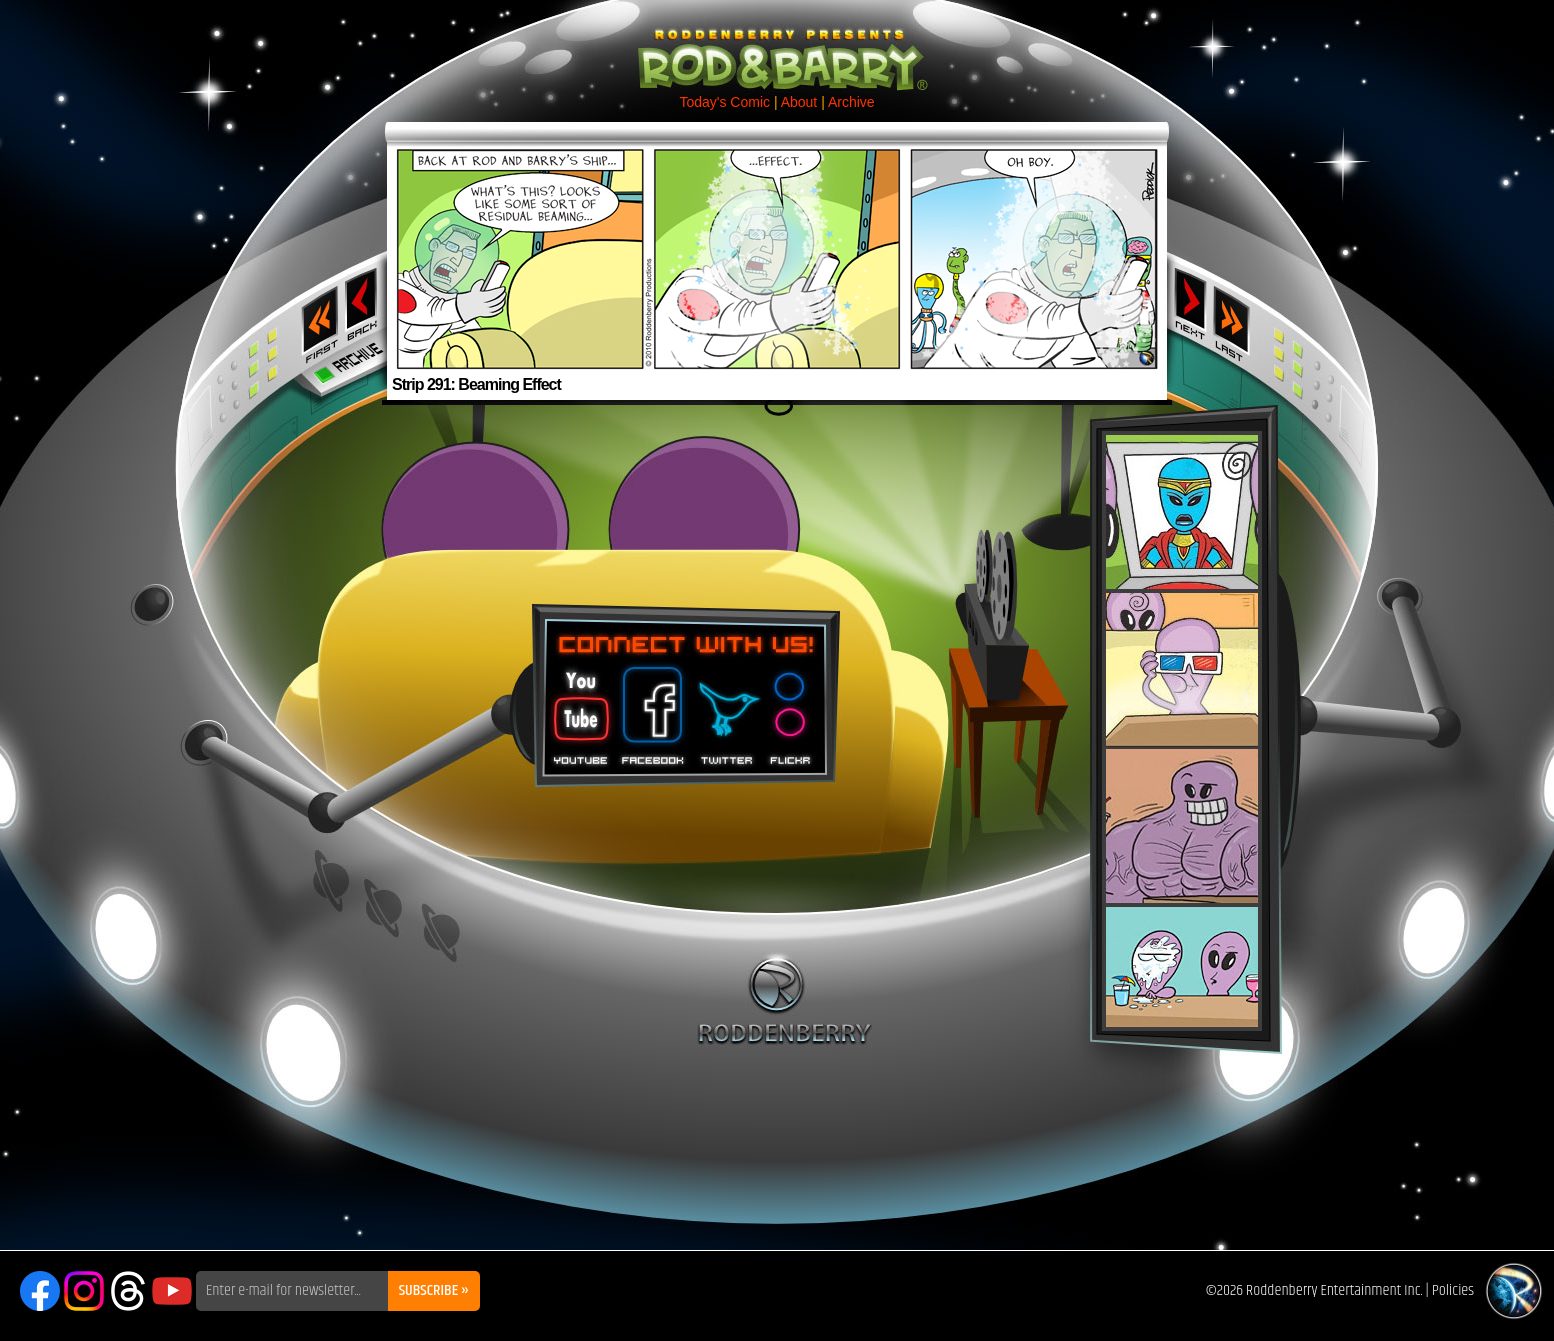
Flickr (791, 709)
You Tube (579, 709)
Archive (851, 102)
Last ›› (1238, 318)
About (799, 102)
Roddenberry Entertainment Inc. (1334, 1290)
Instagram (84, 1291)
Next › (1190, 303)
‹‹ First (316, 318)
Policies (1453, 1290)
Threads (128, 1291)
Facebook (650, 709)
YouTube (172, 1291)
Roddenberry (784, 999)
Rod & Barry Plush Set (1182, 731)
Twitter (726, 709)
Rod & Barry (777, 46)
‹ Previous (363, 303)
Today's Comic (724, 102)
